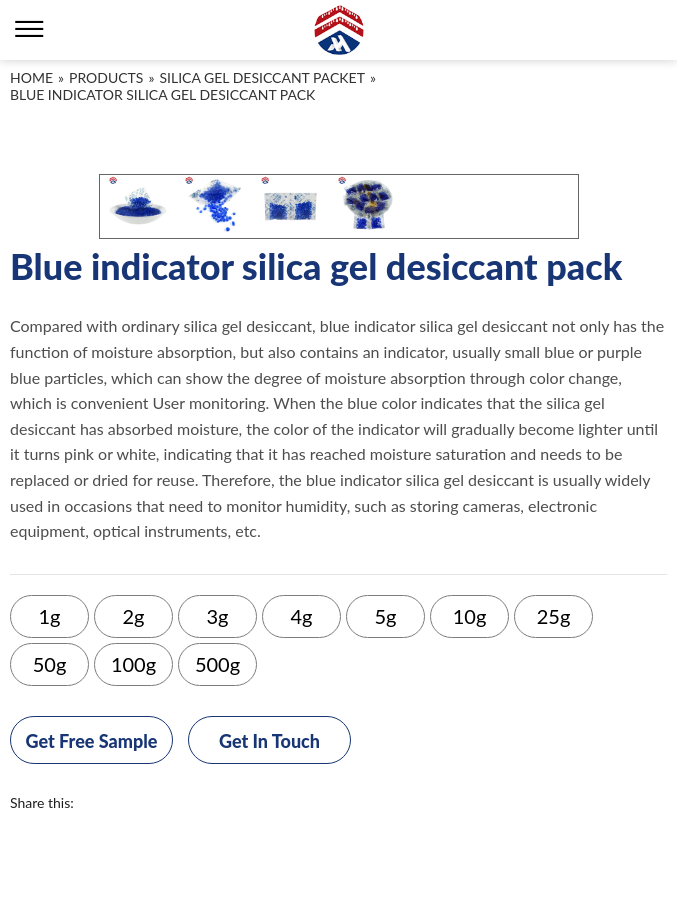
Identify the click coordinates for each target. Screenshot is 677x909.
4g (302, 616)
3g (218, 616)
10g (470, 616)
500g (217, 664)
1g (50, 616)
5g (386, 616)
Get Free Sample (92, 741)
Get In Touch (269, 741)
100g (133, 664)
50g (50, 664)
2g (134, 616)
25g (554, 616)
